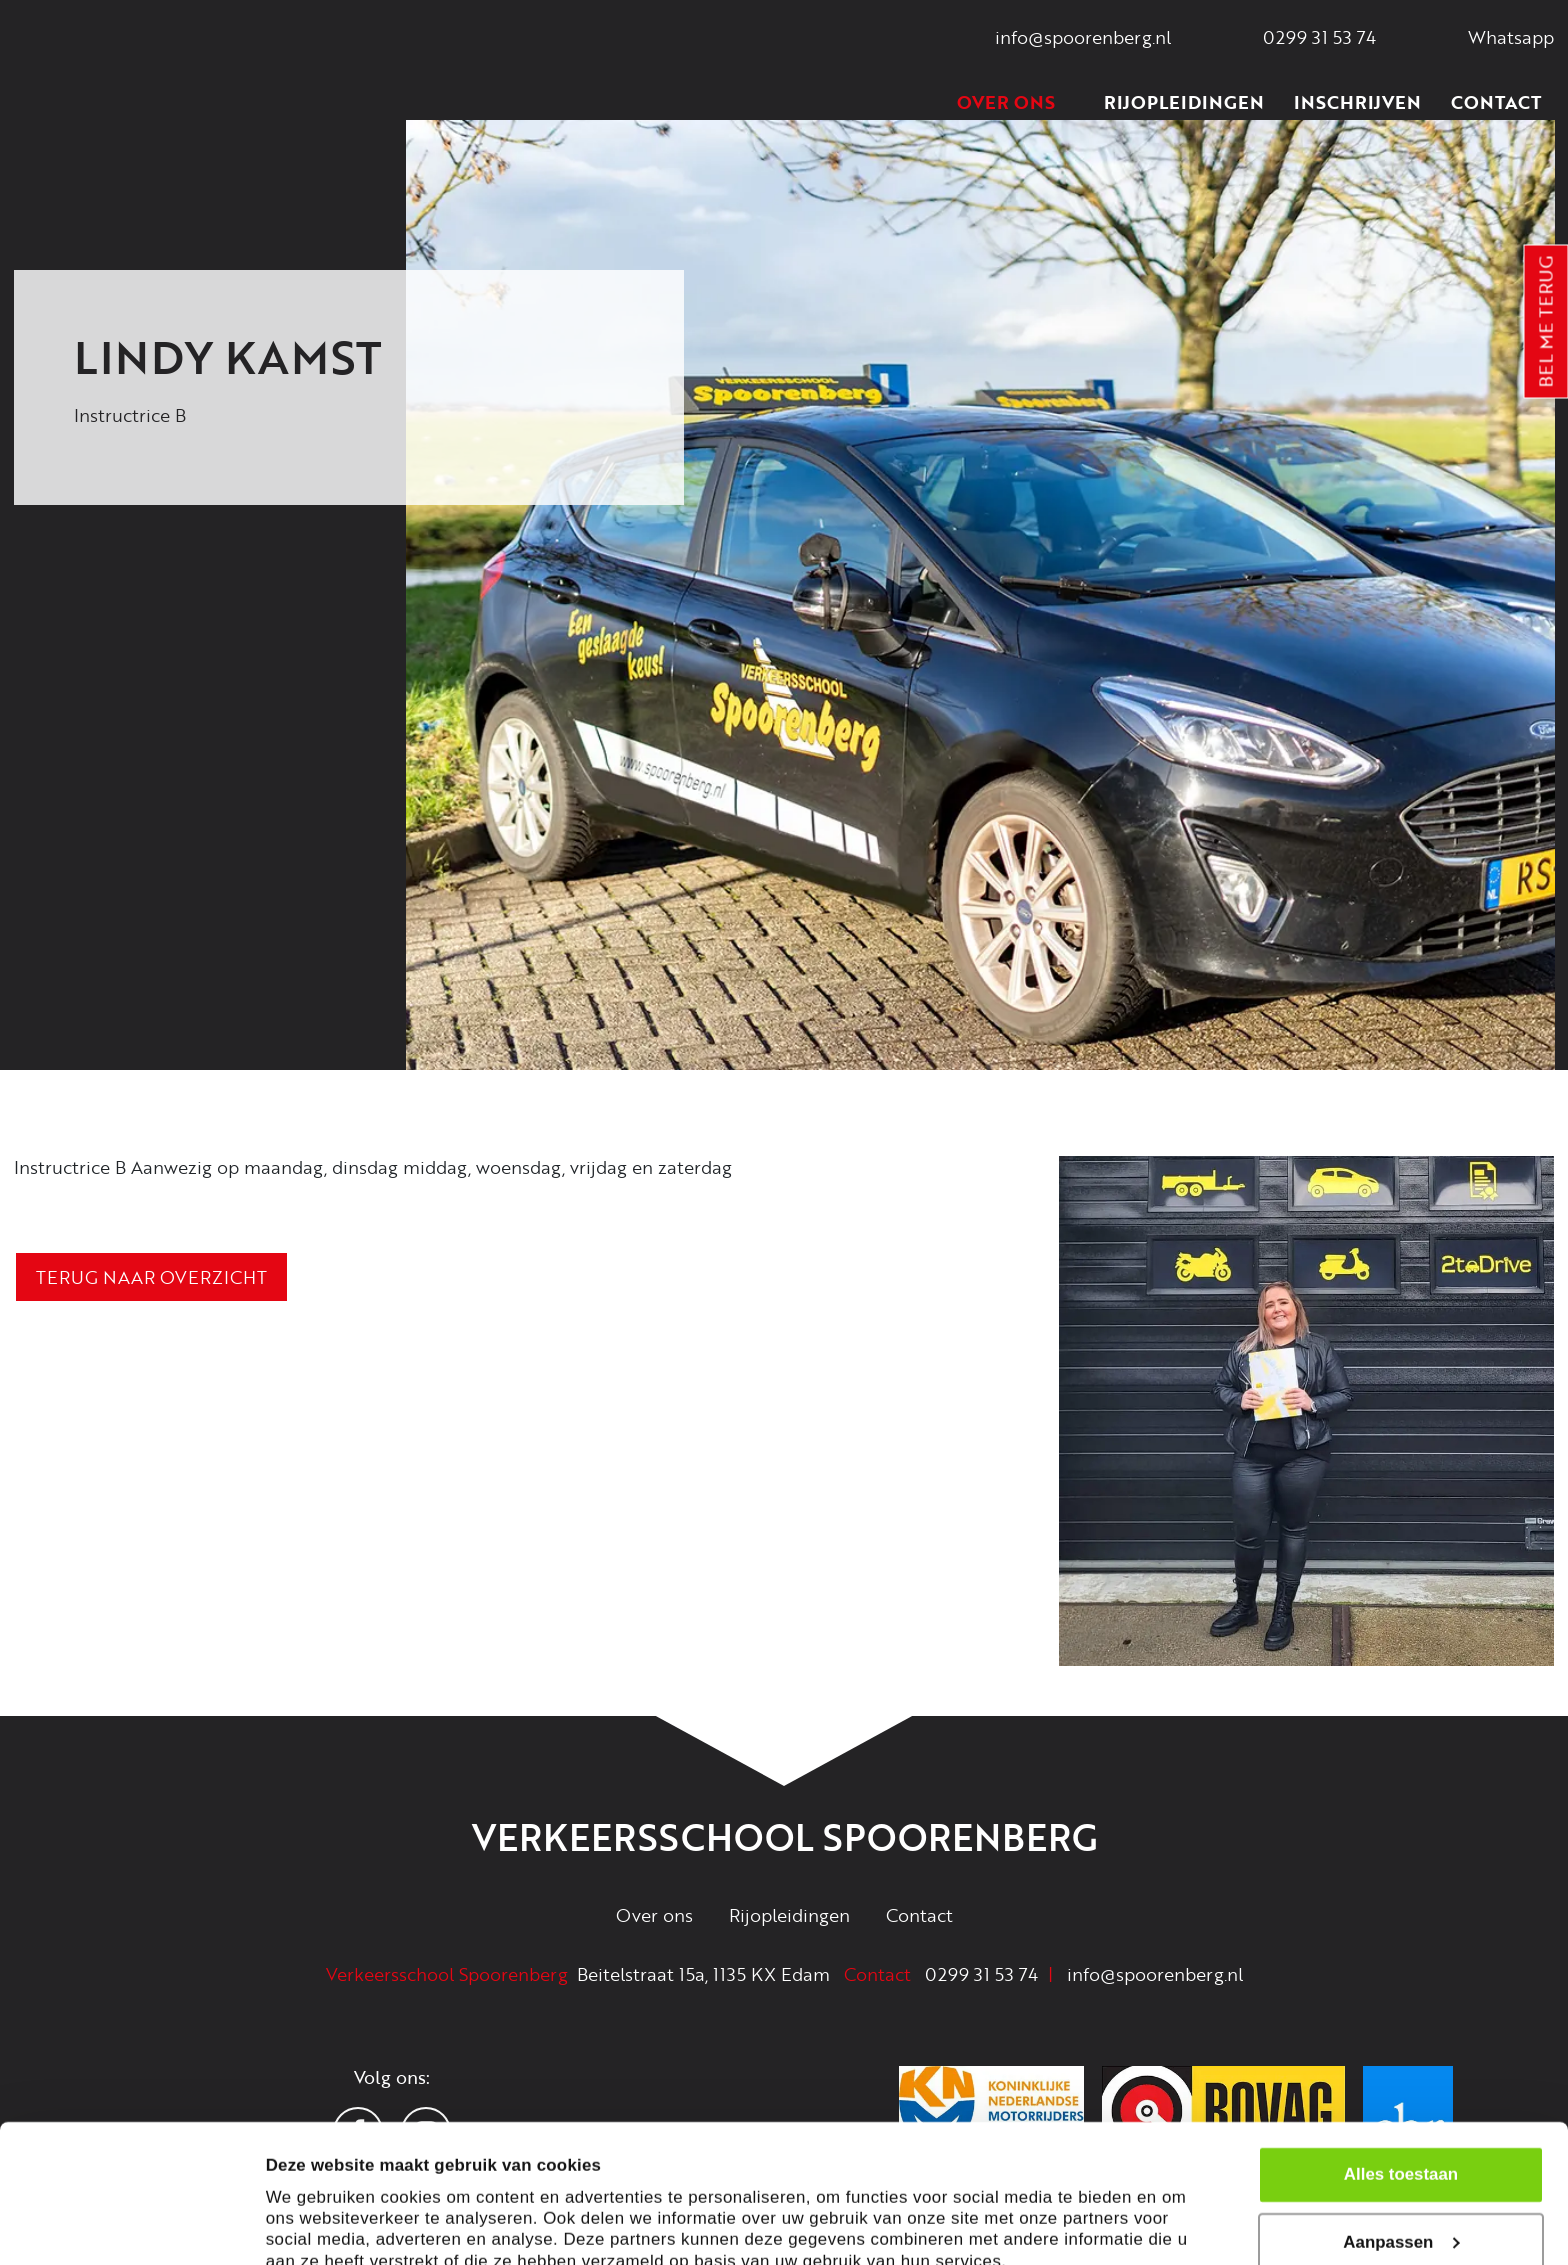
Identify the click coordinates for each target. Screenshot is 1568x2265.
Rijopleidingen (1184, 102)
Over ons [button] (1015, 102)
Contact (1496, 102)
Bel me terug (1546, 322)
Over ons (654, 1915)
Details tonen (319, 2224)
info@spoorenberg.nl (1155, 1974)
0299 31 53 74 (981, 1974)
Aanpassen (1401, 2146)
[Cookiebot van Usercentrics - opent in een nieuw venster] (129, 2224)
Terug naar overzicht (151, 1277)
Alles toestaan (1401, 2078)
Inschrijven (1357, 102)
